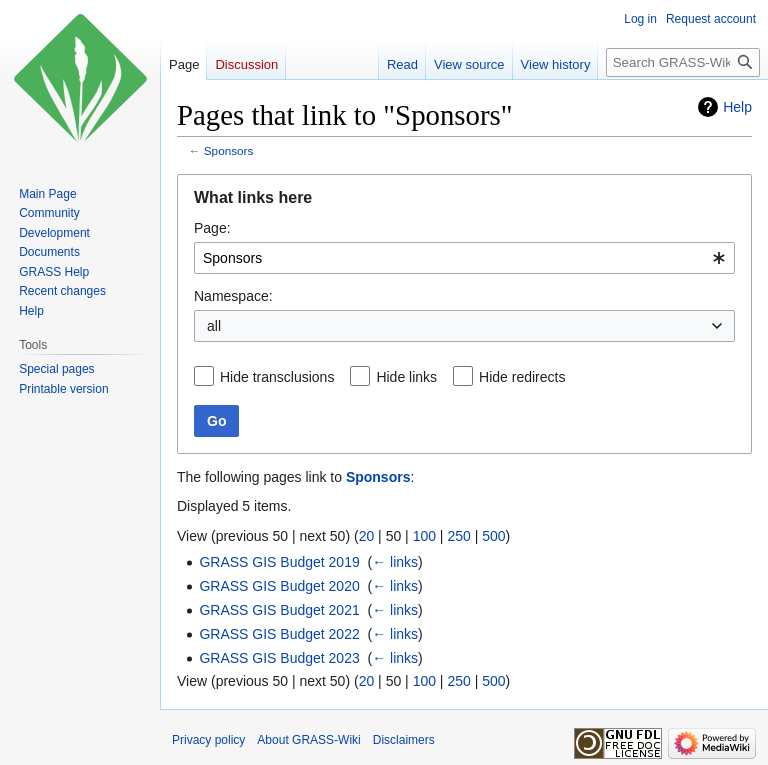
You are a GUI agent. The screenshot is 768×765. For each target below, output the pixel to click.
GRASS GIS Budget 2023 (279, 658)
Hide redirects (522, 377)
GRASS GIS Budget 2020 (279, 586)
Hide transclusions (277, 377)
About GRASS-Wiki (308, 740)
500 (493, 536)
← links (395, 562)
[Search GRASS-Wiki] (683, 62)
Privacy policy (208, 740)
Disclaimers (404, 740)
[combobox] (464, 258)
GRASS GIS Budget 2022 (279, 634)
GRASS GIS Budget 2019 (279, 562)
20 (367, 536)
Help (737, 107)
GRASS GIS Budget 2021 (279, 610)
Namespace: (233, 296)
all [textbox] (214, 326)
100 (424, 536)
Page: (212, 228)
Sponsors (229, 150)
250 (458, 536)
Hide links (406, 377)
